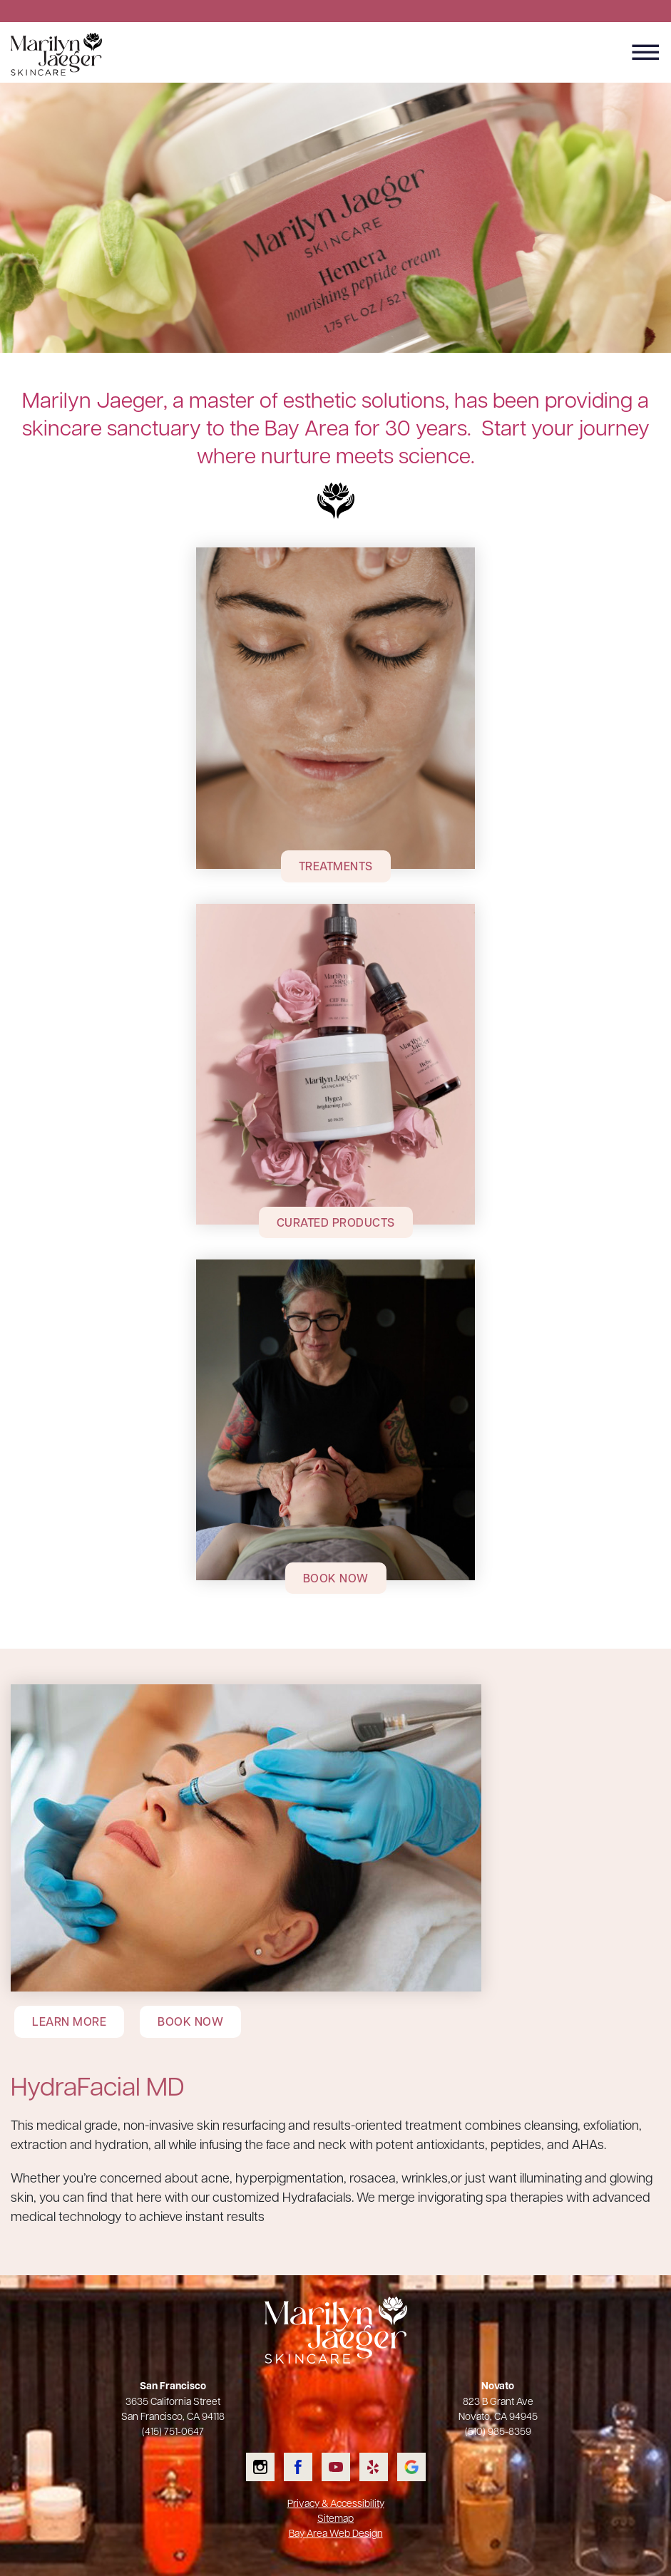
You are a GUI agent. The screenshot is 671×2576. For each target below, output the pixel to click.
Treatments (336, 865)
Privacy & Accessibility (335, 2502)
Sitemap (335, 2517)
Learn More (69, 2021)
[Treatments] (335, 707)
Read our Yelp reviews (373, 2467)
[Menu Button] (646, 52)
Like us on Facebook (298, 2467)
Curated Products (336, 1222)
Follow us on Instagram (260, 2467)
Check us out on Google (411, 2467)
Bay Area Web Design (336, 2532)
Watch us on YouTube (336, 2467)
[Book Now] (335, 1419)
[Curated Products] (335, 1064)
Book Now (336, 1577)
